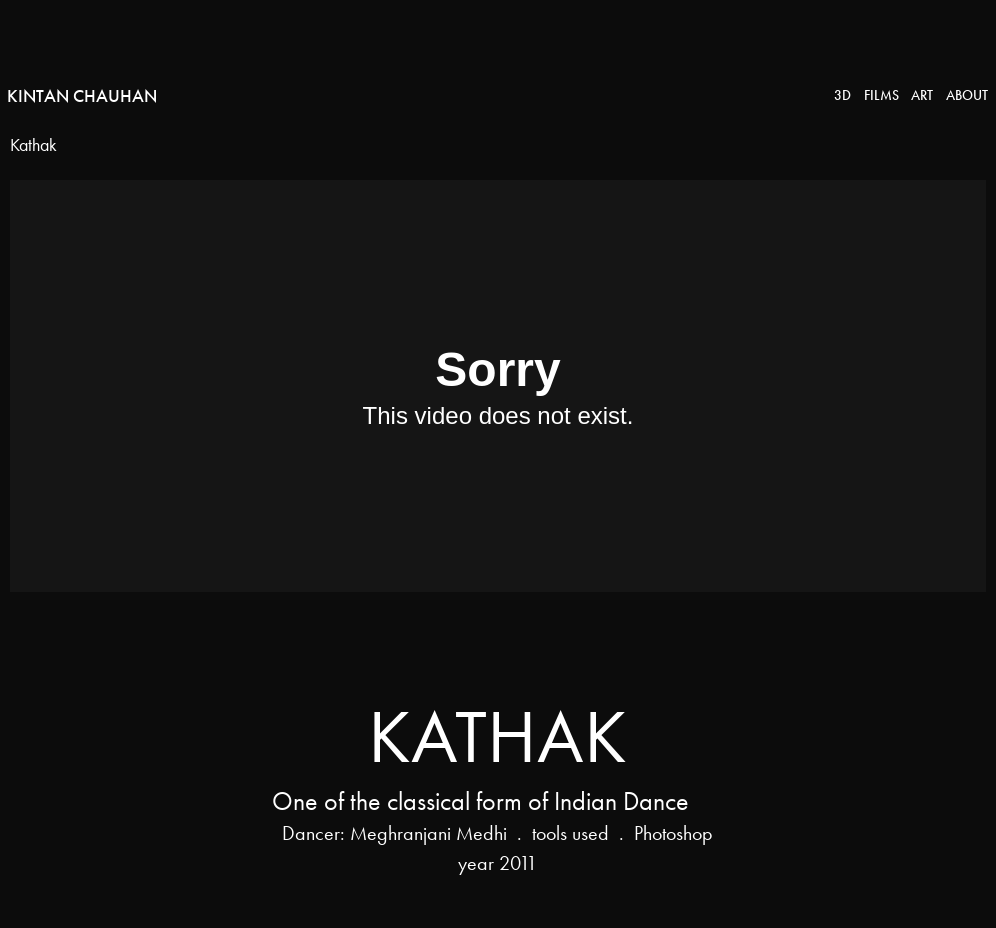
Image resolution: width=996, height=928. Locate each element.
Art (922, 95)
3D (842, 95)
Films (881, 95)
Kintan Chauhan (82, 96)
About (967, 95)
